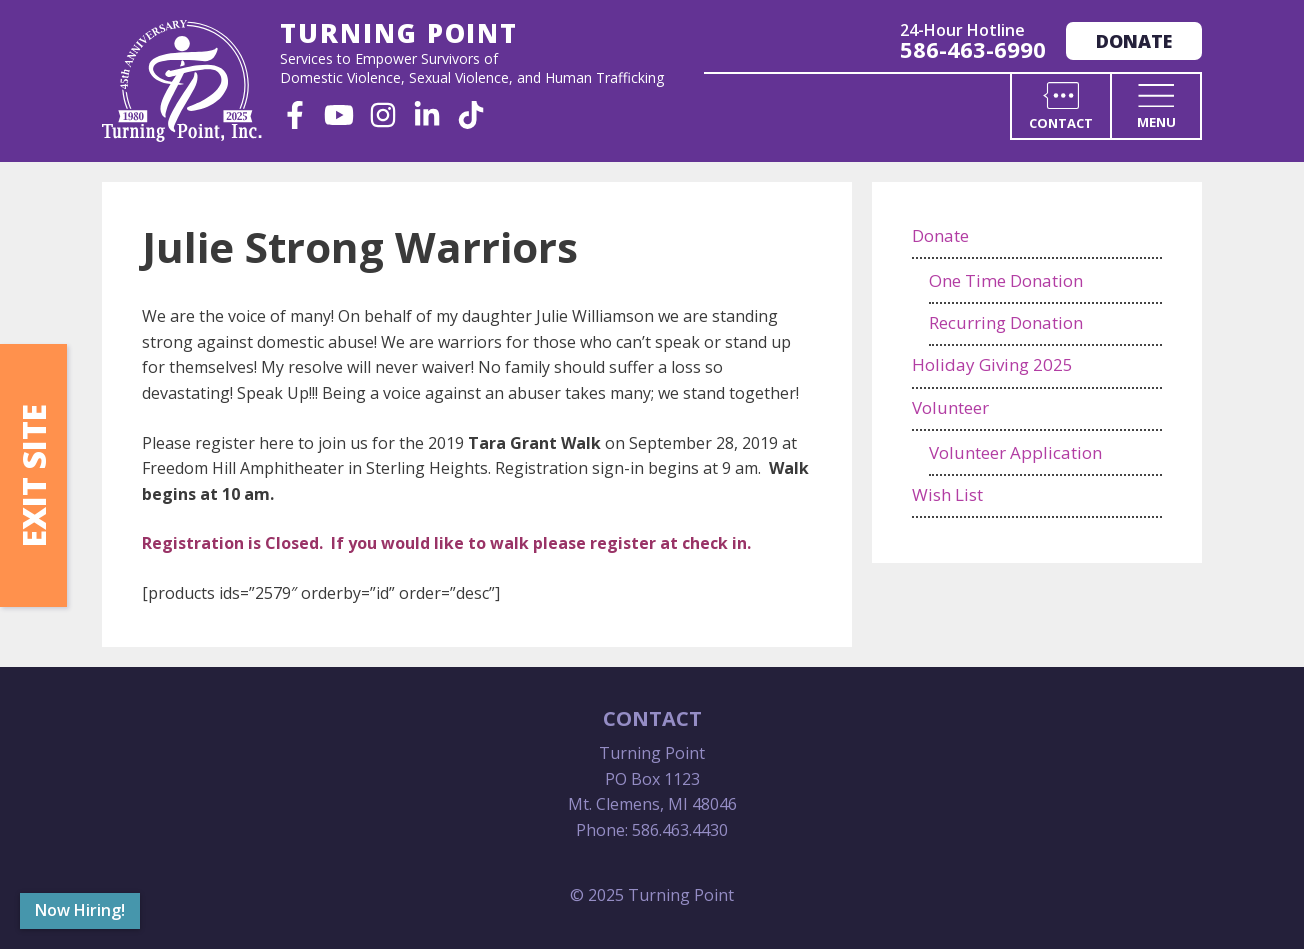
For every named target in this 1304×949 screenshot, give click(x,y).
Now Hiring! (80, 910)
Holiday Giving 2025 (992, 364)
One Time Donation (1006, 280)
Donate (1134, 41)
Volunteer (950, 407)
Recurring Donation (1006, 322)
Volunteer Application (1015, 452)
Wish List (947, 494)
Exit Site (33, 475)
